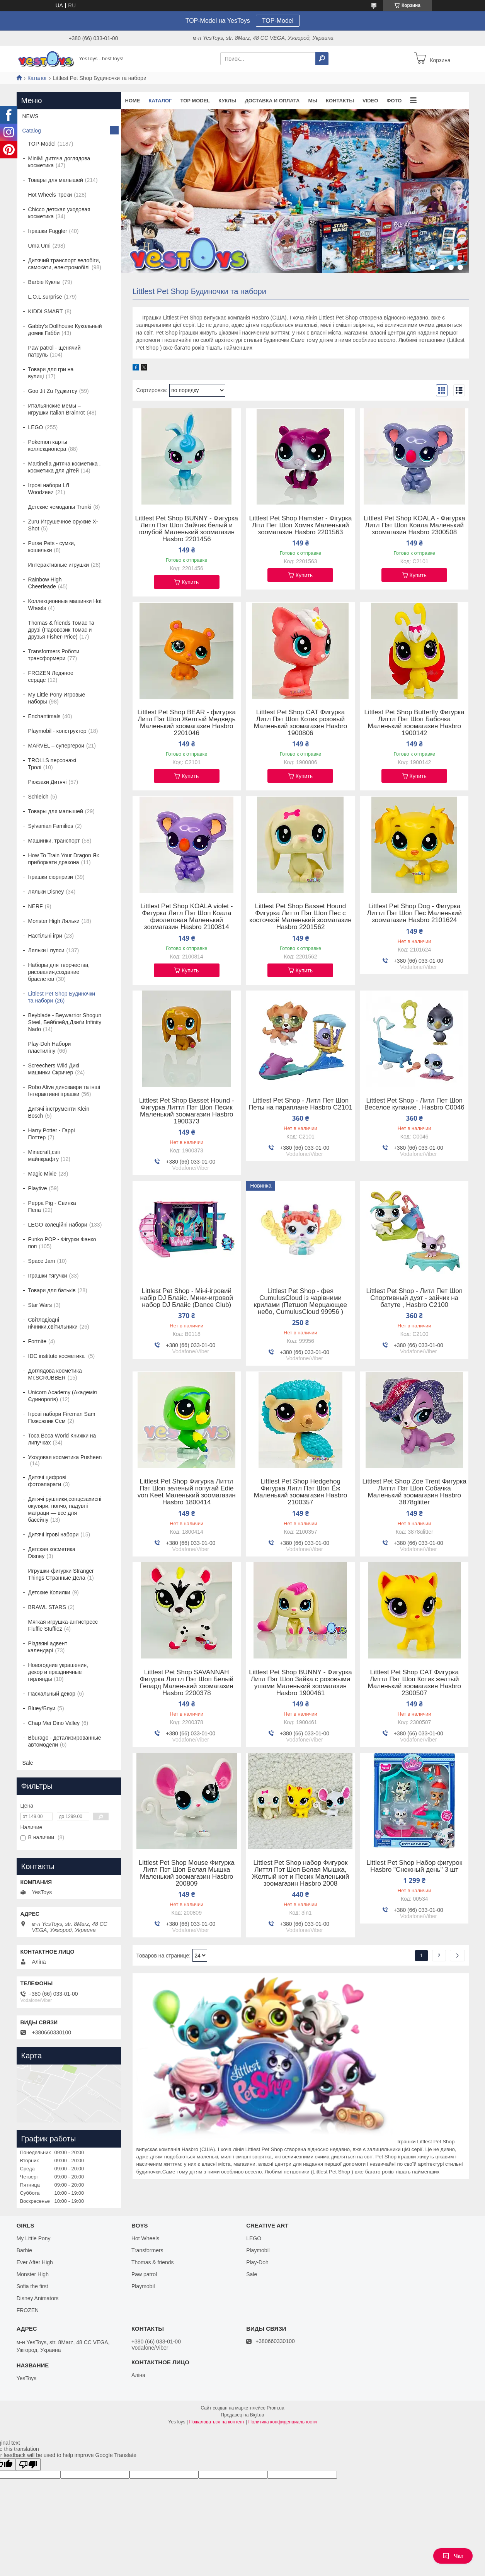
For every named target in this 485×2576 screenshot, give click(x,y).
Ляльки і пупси (46, 950)
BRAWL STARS (47, 1607)
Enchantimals (44, 716)
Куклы (227, 101)
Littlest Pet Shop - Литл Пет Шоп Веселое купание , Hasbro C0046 (414, 1104)
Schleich (38, 797)
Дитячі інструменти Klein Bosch (59, 1112)
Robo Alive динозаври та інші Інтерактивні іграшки (64, 1090)
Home (132, 101)
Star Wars (40, 1305)
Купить (190, 582)
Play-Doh (257, 2262)
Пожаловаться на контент (216, 2422)
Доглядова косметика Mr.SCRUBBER (55, 1374)
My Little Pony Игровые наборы (56, 698)
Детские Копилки (49, 1592)
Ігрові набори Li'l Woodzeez (49, 488)
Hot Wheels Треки (50, 195)
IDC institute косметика (57, 1356)
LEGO (35, 427)
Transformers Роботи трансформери (54, 654)
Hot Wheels (145, 2238)
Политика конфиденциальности (282, 2422)
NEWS (30, 116)
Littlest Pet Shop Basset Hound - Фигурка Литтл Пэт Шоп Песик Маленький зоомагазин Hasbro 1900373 (186, 1111)
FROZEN (28, 2310)
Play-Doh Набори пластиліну (49, 1047)
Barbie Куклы (44, 282)
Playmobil (143, 2286)
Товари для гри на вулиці (51, 372)
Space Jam (41, 1261)
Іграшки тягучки (47, 1276)
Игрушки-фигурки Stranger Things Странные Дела (61, 1574)
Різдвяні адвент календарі (48, 1646)
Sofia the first (32, 2286)
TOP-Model (278, 20)
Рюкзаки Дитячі (47, 782)
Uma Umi (39, 246)
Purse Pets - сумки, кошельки (51, 546)
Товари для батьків (52, 1290)
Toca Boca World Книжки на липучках (62, 1439)
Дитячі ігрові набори (53, 1534)
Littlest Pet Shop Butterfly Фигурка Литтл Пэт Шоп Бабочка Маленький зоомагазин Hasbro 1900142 (414, 723)
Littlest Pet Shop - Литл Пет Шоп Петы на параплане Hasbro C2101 (300, 1104)
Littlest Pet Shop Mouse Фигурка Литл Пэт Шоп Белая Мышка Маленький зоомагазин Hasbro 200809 (187, 1873)
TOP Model (195, 101)
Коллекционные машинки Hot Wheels (65, 604)
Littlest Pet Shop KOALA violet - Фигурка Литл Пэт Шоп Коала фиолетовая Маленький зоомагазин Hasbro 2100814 (186, 917)
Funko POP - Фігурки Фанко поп (62, 1242)
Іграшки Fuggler (47, 231)
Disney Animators (38, 2298)
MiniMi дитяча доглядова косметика (59, 161)
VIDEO (370, 101)
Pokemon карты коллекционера (47, 445)
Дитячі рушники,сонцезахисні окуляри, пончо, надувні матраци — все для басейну (65, 1509)
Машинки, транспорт (54, 841)
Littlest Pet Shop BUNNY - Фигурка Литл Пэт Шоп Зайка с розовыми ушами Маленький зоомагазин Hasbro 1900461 (300, 1683)
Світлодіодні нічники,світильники (53, 1323)
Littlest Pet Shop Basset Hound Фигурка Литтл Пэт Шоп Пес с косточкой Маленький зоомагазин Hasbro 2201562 (300, 917)
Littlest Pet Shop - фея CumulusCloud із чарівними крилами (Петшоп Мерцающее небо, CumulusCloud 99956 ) (300, 1301)
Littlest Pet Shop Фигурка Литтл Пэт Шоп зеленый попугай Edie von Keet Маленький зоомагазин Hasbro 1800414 (187, 1492)
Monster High (33, 2274)
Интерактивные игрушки (58, 565)
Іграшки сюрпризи (50, 877)
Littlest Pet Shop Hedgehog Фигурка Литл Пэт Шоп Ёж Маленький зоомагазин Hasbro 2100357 (300, 1492)
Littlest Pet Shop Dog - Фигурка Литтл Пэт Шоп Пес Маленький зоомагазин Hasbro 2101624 (414, 913)
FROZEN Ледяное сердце (50, 676)
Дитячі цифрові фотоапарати (47, 1480)
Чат (452, 2555)
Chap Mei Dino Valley (54, 1723)
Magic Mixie (42, 1174)
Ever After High (35, 2262)
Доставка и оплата (272, 101)
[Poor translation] (28, 2464)
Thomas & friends (152, 2262)
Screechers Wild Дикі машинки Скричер (53, 1069)
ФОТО (394, 101)
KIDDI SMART (45, 311)
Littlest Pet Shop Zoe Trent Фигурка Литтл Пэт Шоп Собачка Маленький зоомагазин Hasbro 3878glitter (414, 1492)
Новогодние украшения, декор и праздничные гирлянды (58, 1672)
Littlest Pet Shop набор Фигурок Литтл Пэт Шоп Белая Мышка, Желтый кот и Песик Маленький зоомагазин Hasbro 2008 (300, 1873)
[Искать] (321, 58)
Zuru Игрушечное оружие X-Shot (63, 525)
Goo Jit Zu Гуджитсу (52, 391)
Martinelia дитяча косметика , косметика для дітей (64, 467)
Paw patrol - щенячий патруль (54, 351)
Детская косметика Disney (51, 1552)
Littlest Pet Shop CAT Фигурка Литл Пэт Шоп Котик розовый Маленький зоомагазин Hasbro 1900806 (300, 723)
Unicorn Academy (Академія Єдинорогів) (62, 1395)
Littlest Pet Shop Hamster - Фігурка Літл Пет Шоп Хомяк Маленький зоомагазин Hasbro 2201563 (300, 525)
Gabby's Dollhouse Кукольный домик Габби (65, 329)
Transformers (147, 2250)
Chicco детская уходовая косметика (59, 212)
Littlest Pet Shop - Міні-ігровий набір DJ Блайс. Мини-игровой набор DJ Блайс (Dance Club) (186, 1298)
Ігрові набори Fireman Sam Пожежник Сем (61, 1417)
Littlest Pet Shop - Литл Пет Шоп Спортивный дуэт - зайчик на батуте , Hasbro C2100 (414, 1298)
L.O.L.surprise (45, 297)
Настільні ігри (45, 936)
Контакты (340, 101)
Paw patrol (144, 2274)
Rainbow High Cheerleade (45, 583)
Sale (27, 1763)
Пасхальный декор (51, 1694)
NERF (35, 906)
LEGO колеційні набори (57, 1225)
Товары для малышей (55, 180)
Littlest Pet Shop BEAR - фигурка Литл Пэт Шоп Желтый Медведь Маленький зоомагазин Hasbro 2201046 (186, 723)
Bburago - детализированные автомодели (64, 1741)
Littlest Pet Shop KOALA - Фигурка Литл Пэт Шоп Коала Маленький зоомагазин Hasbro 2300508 (414, 525)
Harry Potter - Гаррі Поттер (51, 1133)
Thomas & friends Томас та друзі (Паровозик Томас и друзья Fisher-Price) (61, 630)
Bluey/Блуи (42, 1708)
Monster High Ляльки (54, 921)
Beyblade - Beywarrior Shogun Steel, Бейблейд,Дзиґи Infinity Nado (65, 1022)
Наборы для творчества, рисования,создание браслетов (59, 972)
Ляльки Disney (46, 892)
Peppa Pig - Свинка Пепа (52, 1206)
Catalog (31, 130)
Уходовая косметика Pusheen (65, 1457)
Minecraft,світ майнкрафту (44, 1155)
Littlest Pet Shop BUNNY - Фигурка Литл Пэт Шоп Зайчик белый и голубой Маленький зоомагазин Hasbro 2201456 (186, 529)
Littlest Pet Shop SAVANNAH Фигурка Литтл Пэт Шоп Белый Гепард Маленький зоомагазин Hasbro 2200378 (186, 1683)
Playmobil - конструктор (57, 731)
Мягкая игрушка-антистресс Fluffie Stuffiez (63, 1625)
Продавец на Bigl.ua (242, 2415)
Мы (312, 101)
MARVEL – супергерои (56, 746)
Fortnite (37, 1341)
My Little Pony (34, 2238)
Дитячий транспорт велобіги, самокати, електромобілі (64, 263)
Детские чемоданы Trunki (60, 507)
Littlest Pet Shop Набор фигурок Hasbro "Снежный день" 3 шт (414, 1866)
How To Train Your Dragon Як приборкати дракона (63, 858)
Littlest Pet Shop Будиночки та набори (61, 997)
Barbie (24, 2250)
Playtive (37, 1188)
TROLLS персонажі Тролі (52, 763)
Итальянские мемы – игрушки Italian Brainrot (56, 409)
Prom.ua (275, 2408)
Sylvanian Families (50, 826)
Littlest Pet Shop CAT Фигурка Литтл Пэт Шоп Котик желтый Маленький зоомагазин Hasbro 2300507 (414, 1683)
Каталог (37, 78)
